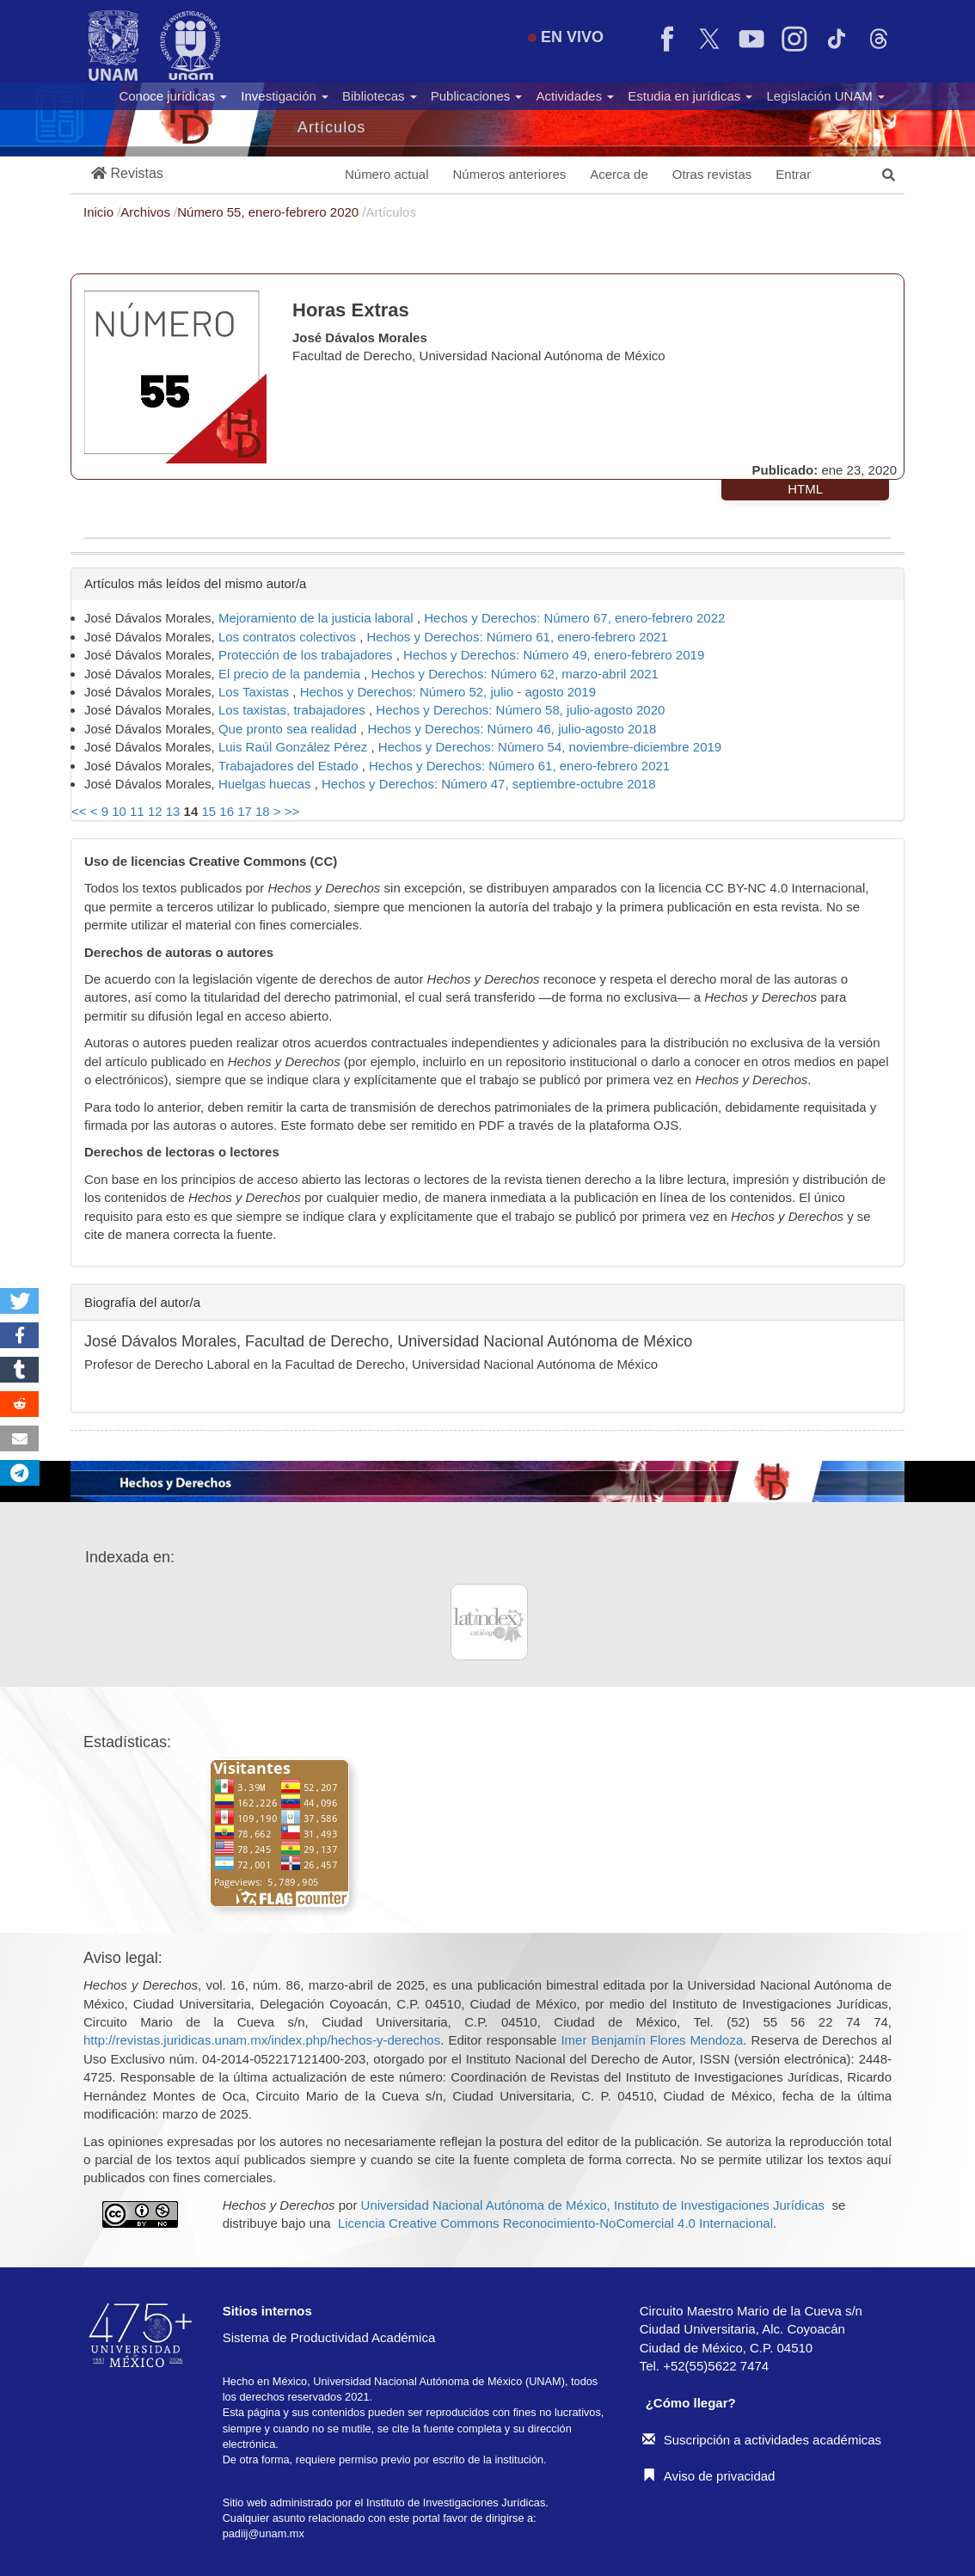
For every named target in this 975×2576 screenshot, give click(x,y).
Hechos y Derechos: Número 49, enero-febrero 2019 (553, 654)
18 (262, 811)
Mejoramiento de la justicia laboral (317, 617)
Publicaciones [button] (477, 96)
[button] (127, 174)
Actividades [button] (575, 96)
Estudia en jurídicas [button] (690, 96)
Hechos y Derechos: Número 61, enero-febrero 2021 (517, 636)
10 (119, 811)
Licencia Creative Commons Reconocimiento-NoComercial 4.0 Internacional (555, 2223)
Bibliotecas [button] (379, 96)
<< (79, 811)
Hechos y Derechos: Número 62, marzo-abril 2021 (515, 673)
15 (208, 811)
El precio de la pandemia (291, 673)
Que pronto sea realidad (289, 728)
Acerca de (619, 174)
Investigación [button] (284, 96)
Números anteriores (510, 174)
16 (226, 811)
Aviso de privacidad (709, 2476)
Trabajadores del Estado (290, 765)
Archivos (147, 212)
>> (292, 811)
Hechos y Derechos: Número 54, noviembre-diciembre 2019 (549, 746)
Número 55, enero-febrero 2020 (269, 212)
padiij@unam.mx (263, 2533)
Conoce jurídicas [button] (173, 96)
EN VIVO (566, 37)
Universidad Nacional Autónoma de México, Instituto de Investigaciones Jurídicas (593, 2205)
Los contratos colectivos (288, 636)
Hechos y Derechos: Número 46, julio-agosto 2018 (511, 728)
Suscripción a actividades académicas (761, 2439)
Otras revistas (712, 174)
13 (173, 811)
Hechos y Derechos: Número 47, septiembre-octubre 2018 (489, 783)
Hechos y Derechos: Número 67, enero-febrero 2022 (574, 617)
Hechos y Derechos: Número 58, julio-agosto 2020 (520, 709)
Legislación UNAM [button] (825, 96)
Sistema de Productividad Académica (329, 2337)
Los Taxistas (255, 691)
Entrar (793, 174)
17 (244, 811)
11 (137, 811)
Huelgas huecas (266, 783)
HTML (805, 488)
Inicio (100, 212)
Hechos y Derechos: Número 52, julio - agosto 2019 (448, 691)
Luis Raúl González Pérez (294, 746)
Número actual (387, 174)
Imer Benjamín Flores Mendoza (652, 2040)
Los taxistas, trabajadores (293, 709)
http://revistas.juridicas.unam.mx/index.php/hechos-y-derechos (261, 2040)
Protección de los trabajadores (307, 654)
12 (155, 811)
